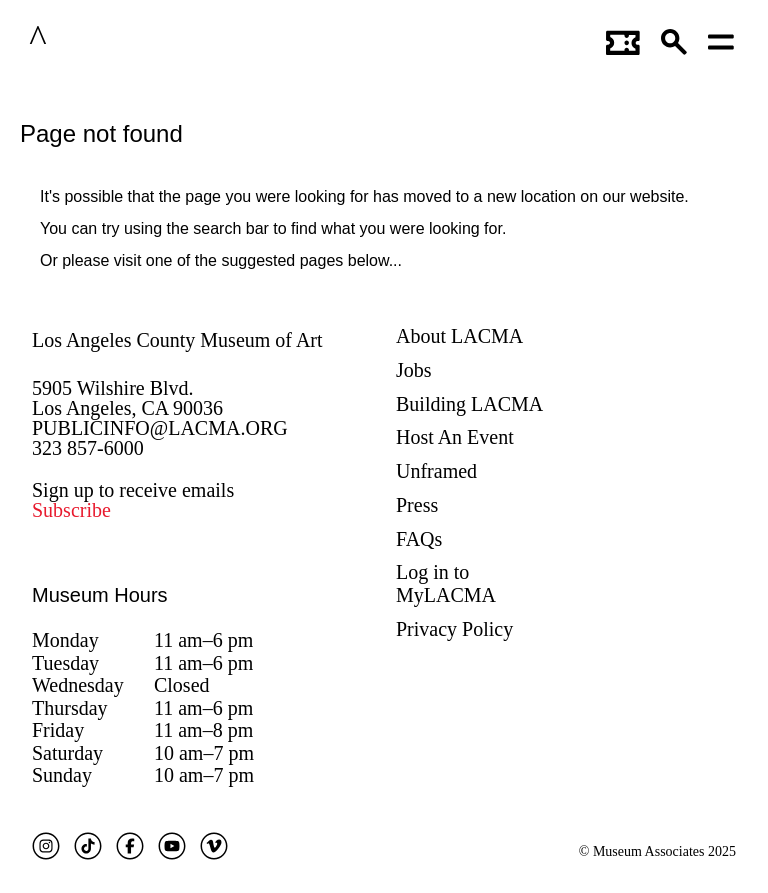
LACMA (99, 38)
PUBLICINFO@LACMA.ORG (160, 428)
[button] (675, 38)
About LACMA (459, 336)
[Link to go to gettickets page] (623, 38)
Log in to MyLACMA (446, 583)
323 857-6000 (88, 448)
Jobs (414, 370)
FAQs (419, 539)
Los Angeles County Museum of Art (177, 340)
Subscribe (71, 510)
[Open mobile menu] (722, 38)
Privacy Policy (454, 629)
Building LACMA (469, 404)
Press (417, 505)
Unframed (436, 471)
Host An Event (455, 437)
